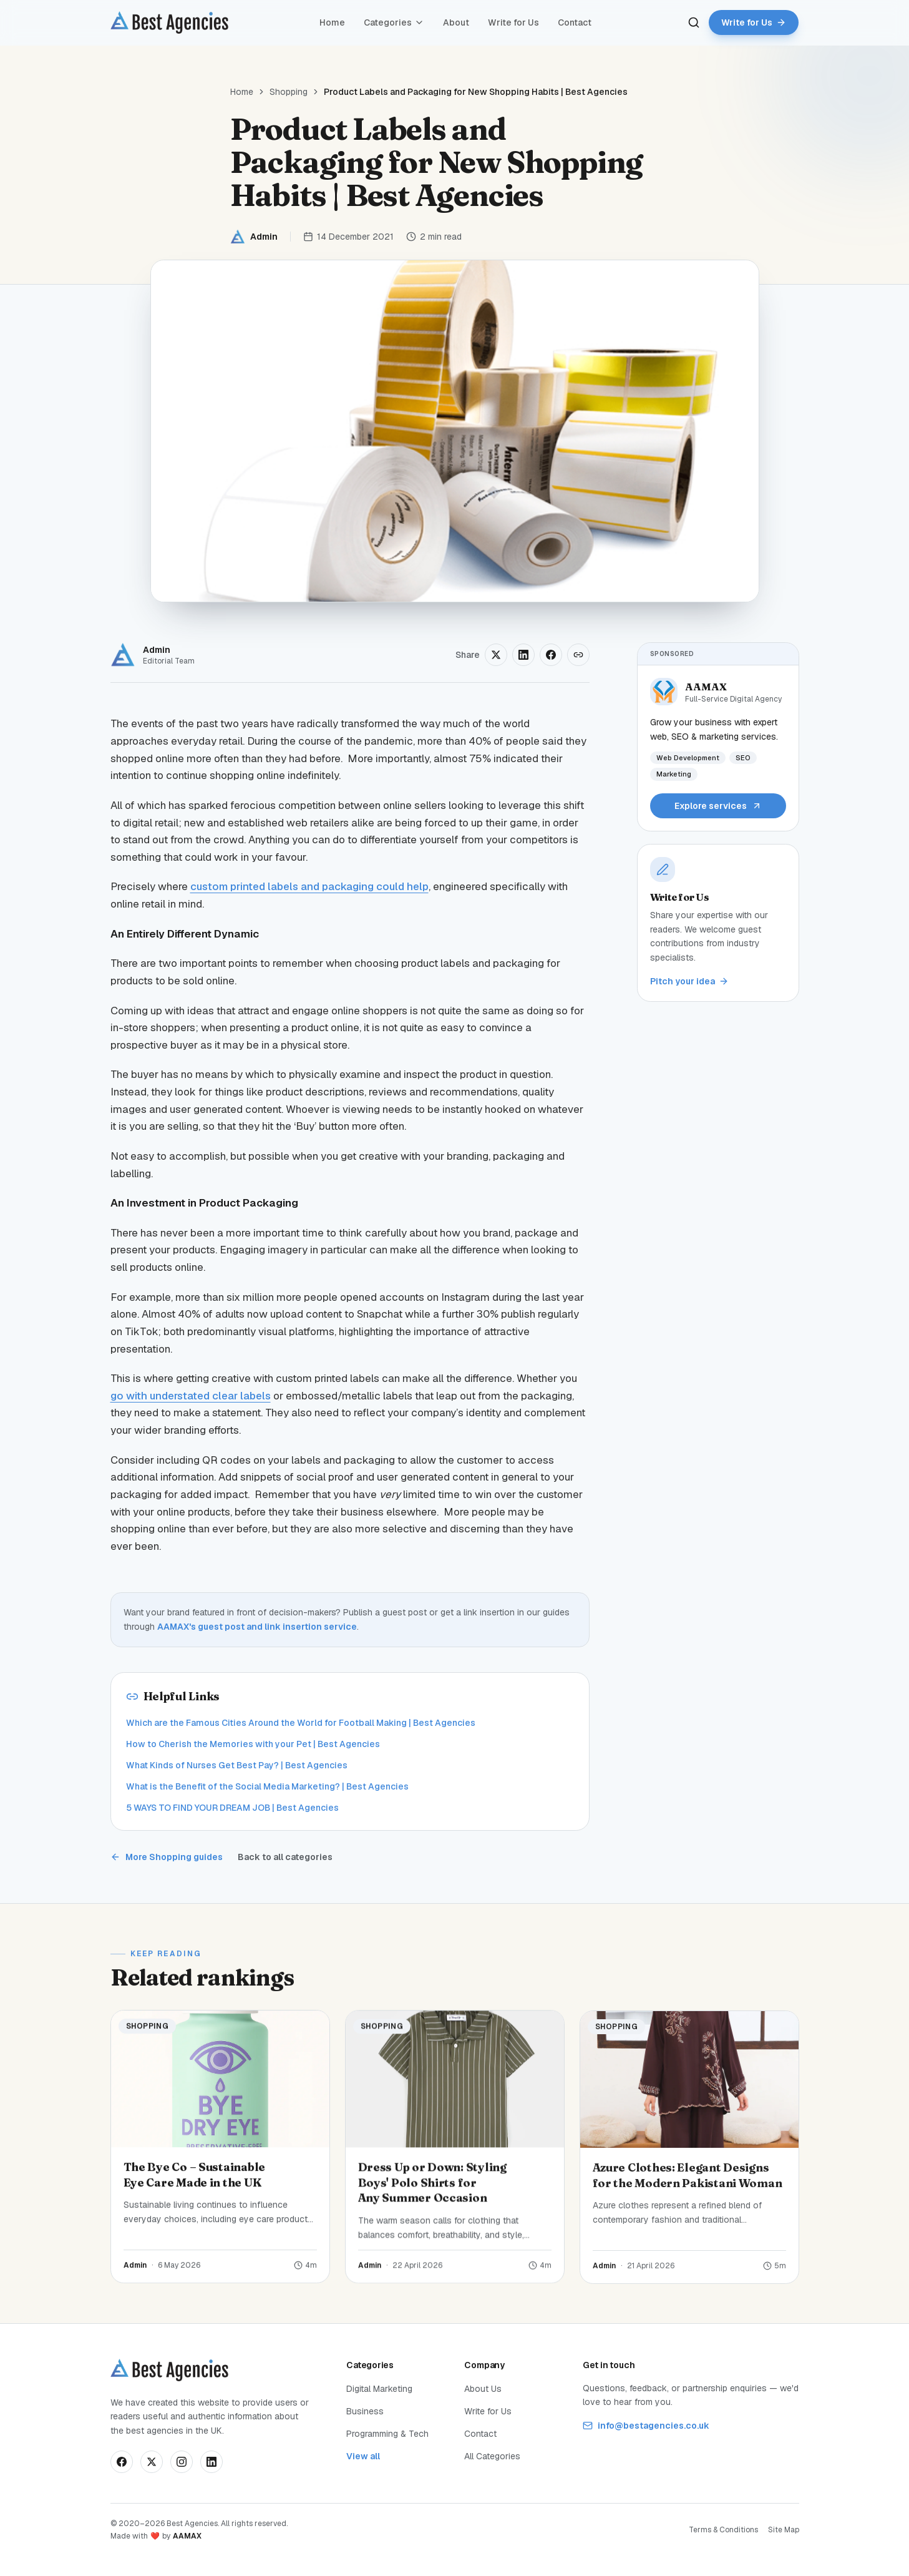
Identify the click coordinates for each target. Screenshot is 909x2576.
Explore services (718, 805)
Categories (394, 22)
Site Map (783, 2530)
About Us (483, 2388)
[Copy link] (578, 655)
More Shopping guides (166, 1857)
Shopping (289, 91)
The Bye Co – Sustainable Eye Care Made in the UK (195, 2178)
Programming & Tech (387, 2433)
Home (332, 22)
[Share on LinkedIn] (523, 655)
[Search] (694, 22)
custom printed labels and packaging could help (309, 886)
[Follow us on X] (151, 2462)
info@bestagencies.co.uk (646, 2425)
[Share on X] (496, 655)
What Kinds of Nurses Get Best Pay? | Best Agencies (237, 1765)
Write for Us (513, 22)
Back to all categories (285, 1857)
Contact (574, 22)
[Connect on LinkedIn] (211, 2462)
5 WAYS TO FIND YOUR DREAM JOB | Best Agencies (232, 1807)
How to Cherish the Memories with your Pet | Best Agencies (253, 1744)
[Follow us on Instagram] (181, 2462)
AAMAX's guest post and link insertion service (257, 1626)
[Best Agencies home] (169, 22)
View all (363, 2456)
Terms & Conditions (723, 2530)
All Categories (492, 2456)
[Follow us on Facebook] (121, 2462)
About (456, 22)
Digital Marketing (379, 2388)
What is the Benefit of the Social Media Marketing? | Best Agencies (267, 1786)
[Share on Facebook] (551, 655)
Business (365, 2411)
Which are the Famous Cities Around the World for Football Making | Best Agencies (300, 1722)
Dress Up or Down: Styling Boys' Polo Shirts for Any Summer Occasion (432, 2192)
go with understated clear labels (190, 1396)
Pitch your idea (689, 981)
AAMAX (187, 2536)
